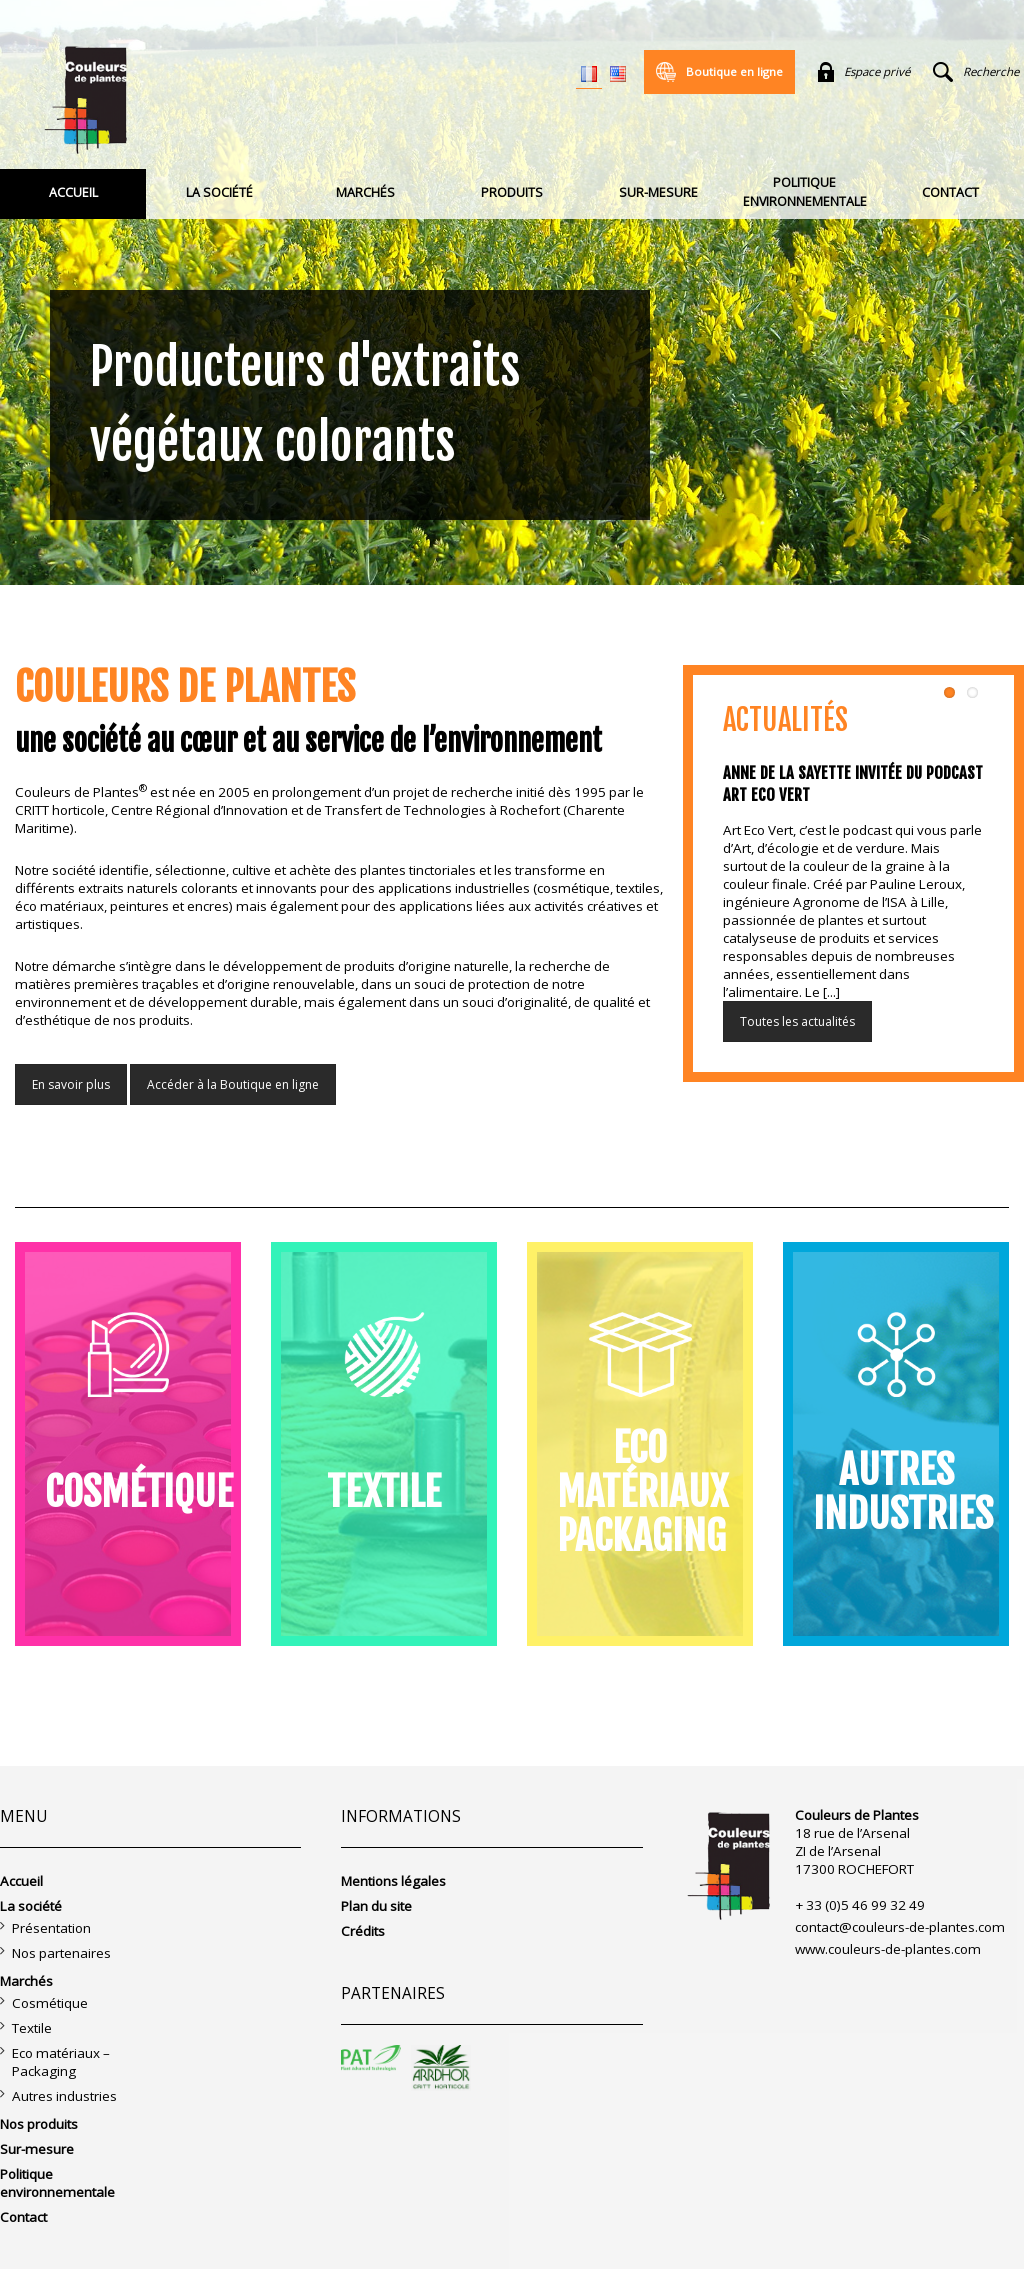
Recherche (976, 72)
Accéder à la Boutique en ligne (233, 1084)
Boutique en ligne (719, 72)
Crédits (363, 1931)
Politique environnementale (805, 192)
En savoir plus (71, 1084)
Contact (950, 192)
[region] (512, 292)
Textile (32, 2028)
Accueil (73, 192)
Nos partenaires (61, 1953)
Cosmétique (50, 2003)
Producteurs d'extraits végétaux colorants (305, 404)
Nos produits (39, 2124)
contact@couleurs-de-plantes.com (900, 1927)
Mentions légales (393, 1881)
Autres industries (64, 2096)
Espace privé (864, 72)
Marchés (365, 192)
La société (219, 192)
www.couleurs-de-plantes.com (888, 1949)
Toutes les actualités (797, 1021)
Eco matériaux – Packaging (61, 2062)
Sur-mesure (658, 192)
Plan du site (376, 1906)
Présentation (51, 1928)
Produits (512, 192)
